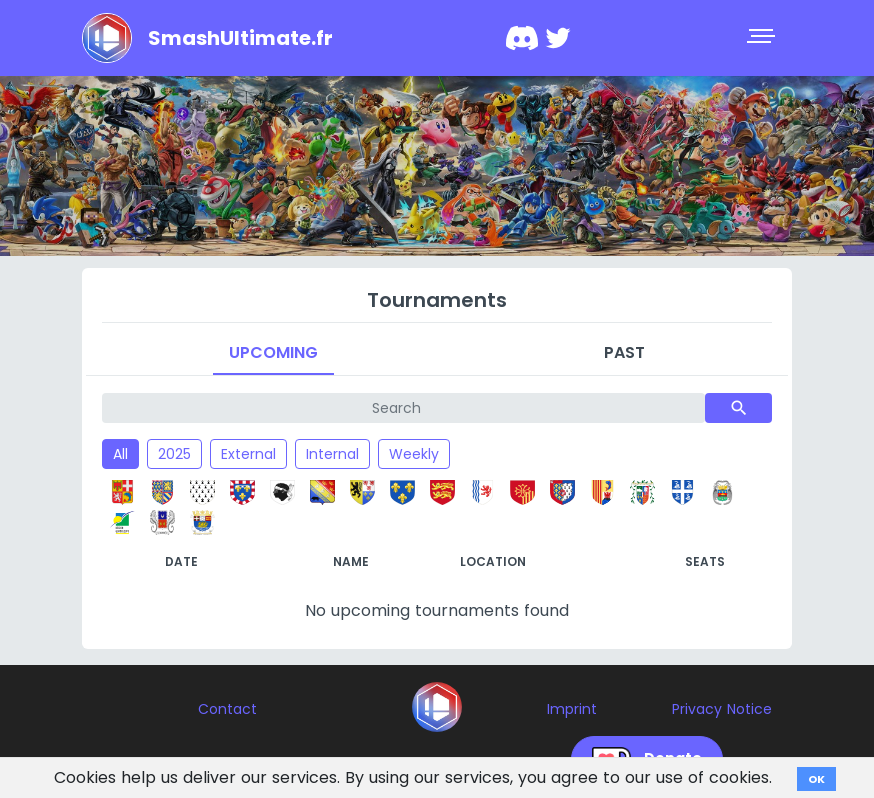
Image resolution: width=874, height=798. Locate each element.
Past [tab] (624, 352)
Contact (227, 709)
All (120, 454)
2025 (174, 454)
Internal (332, 454)
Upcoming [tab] (273, 352)
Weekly (414, 454)
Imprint (572, 709)
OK (816, 779)
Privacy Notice (722, 709)
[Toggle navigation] (763, 38)
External (248, 454)
